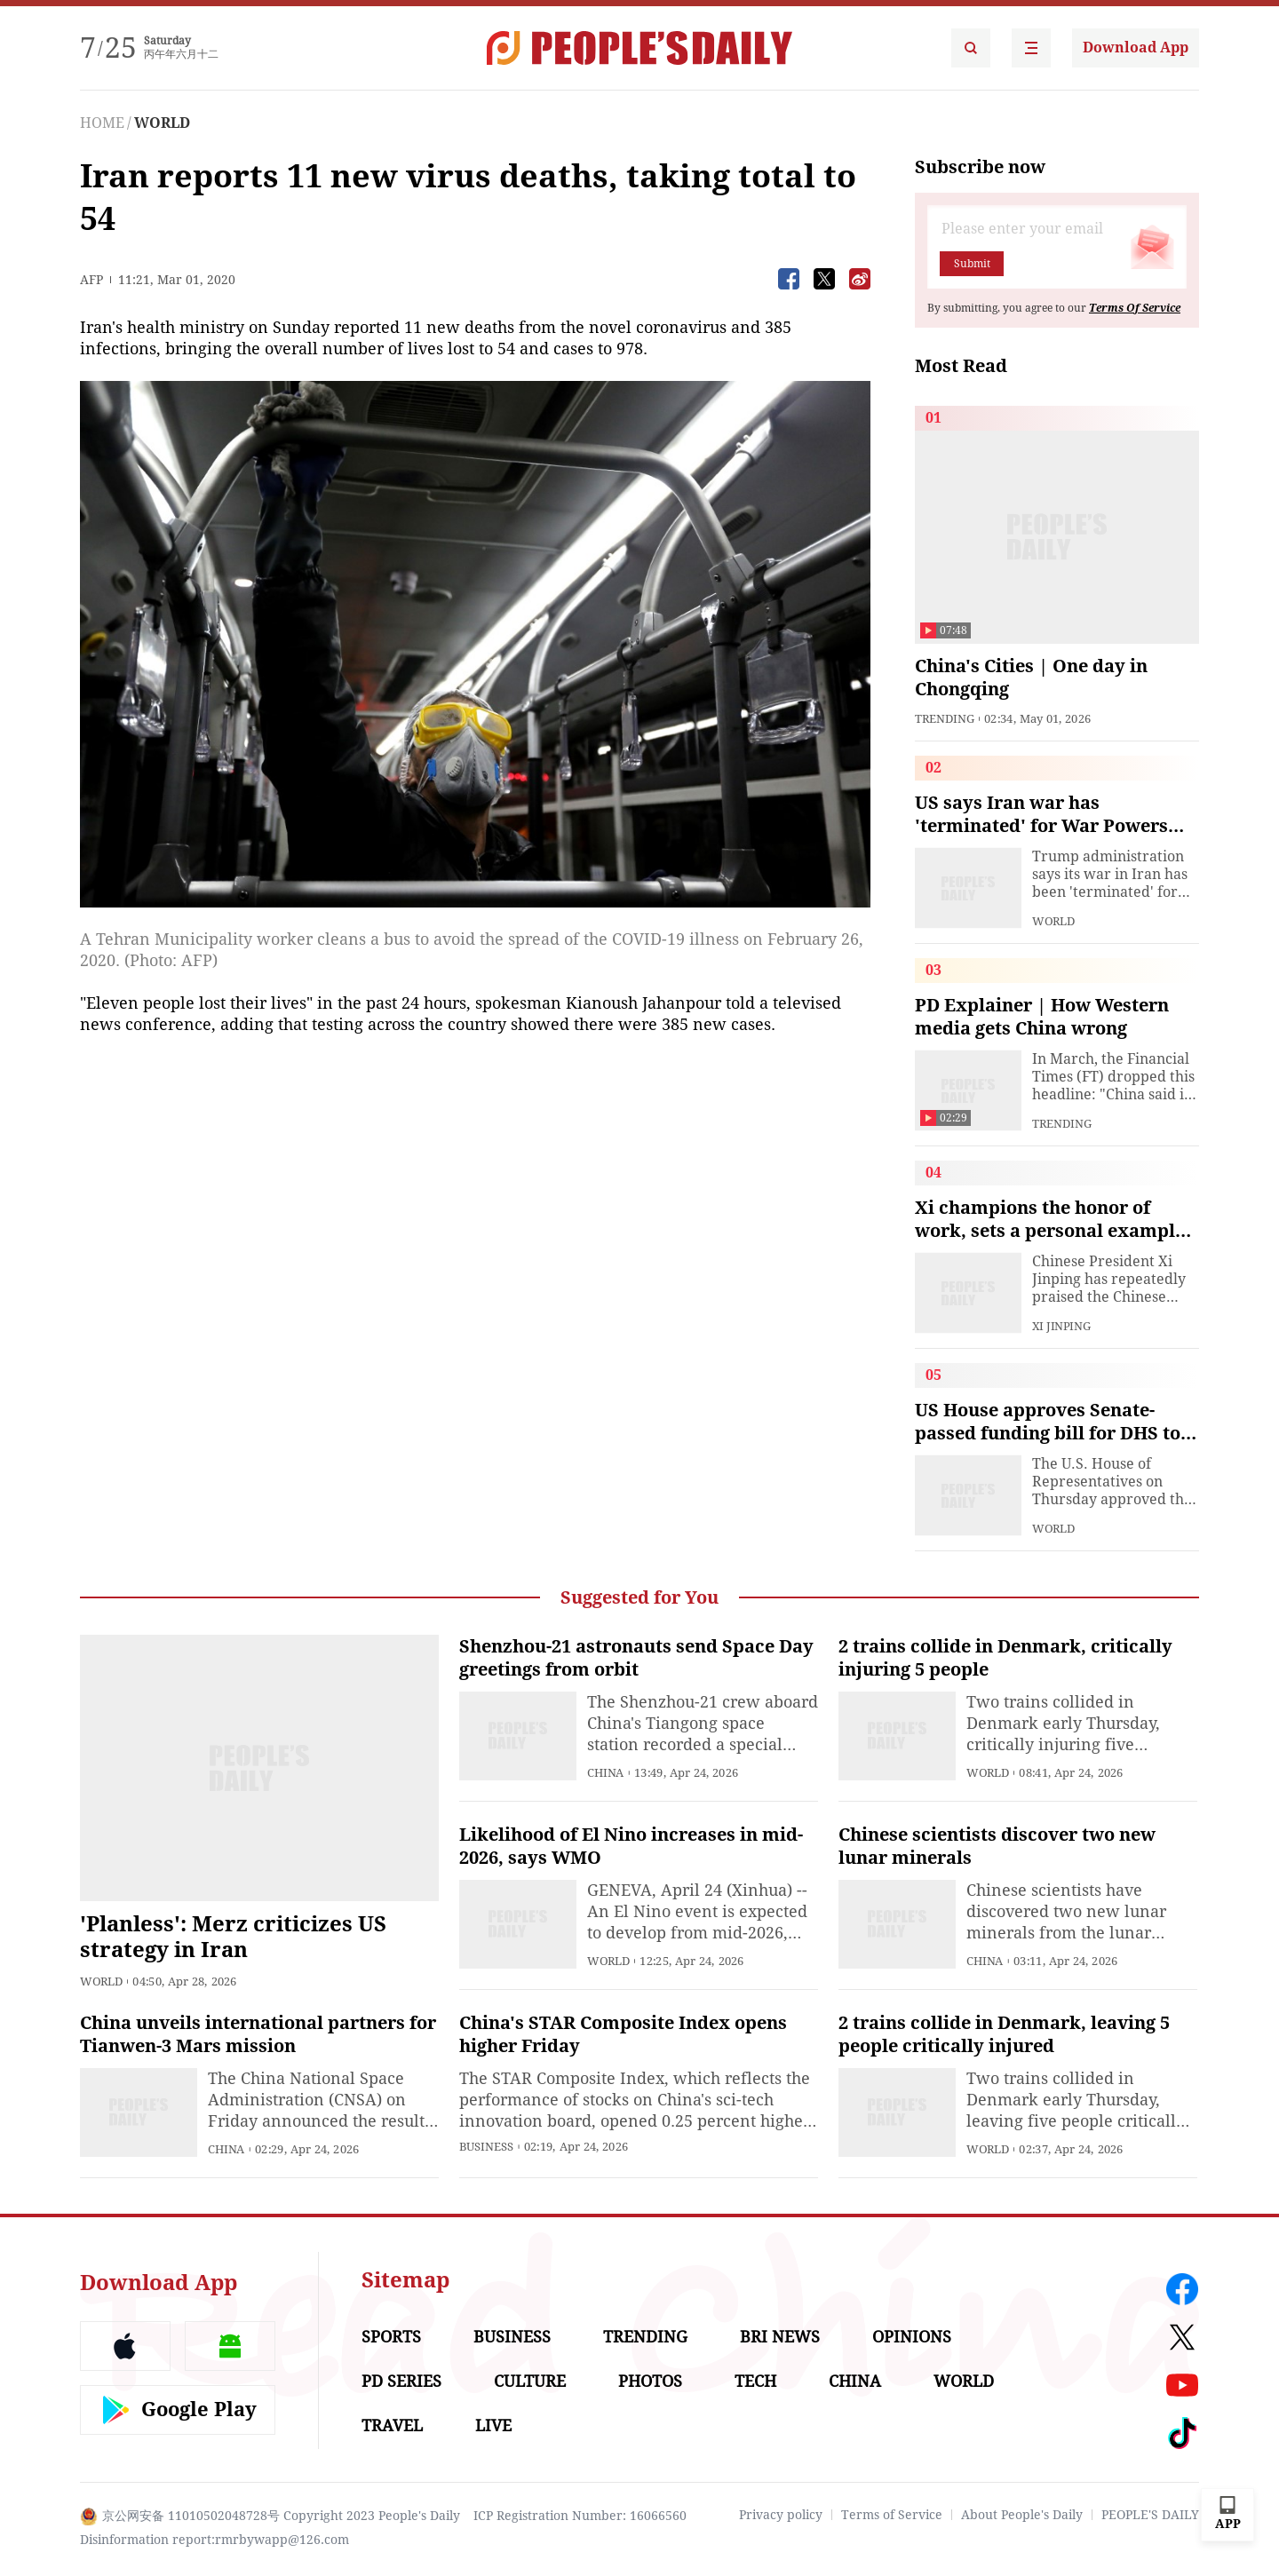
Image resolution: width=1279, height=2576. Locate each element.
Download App (1135, 47)
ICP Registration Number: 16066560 (580, 2516)
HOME (102, 123)
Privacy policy (780, 2515)
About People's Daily (1022, 2515)
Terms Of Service (1134, 308)
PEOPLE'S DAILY (1150, 2515)
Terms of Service (891, 2515)
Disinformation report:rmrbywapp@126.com (214, 2539)
